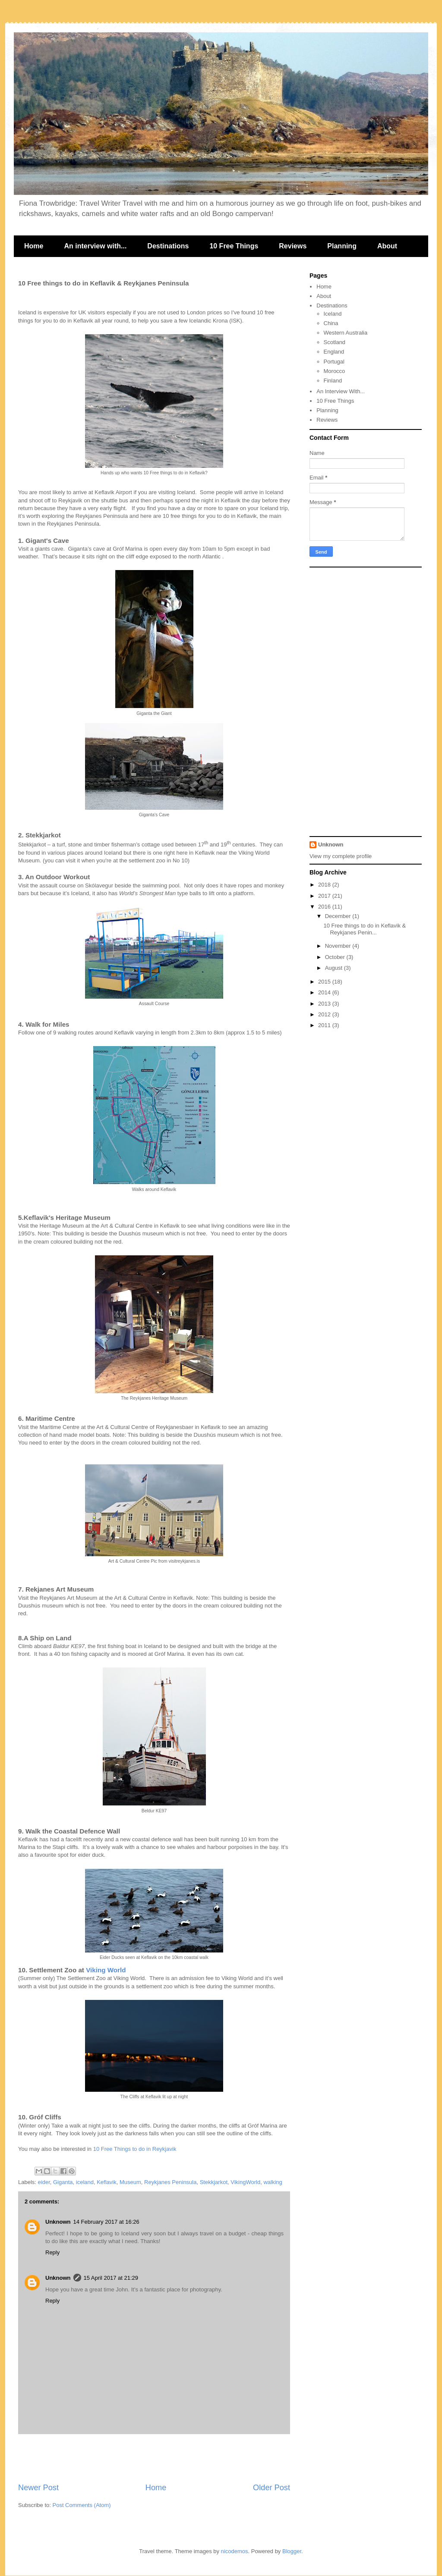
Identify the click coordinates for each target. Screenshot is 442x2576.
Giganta (63, 2182)
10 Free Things (233, 246)
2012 (325, 1014)
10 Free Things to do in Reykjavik (135, 2149)
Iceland (333, 313)
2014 (325, 992)
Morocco (334, 371)
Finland (333, 380)
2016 (325, 906)
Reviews (292, 246)
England (334, 351)
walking (272, 2182)
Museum (130, 2182)
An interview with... (95, 246)
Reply (52, 2252)
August (334, 968)
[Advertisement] (154, 2458)
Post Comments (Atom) (82, 2505)
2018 (325, 884)
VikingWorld (245, 2182)
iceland (85, 2182)
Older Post (271, 2487)
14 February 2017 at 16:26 (106, 2222)
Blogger (291, 2551)
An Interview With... (340, 391)
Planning (342, 246)
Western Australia (346, 332)
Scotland (335, 342)
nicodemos (234, 2551)
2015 (325, 981)
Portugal (334, 361)
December (339, 916)
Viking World (106, 1970)
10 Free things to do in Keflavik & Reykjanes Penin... (364, 929)
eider (44, 2182)
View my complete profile (340, 856)
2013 (325, 1003)
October (336, 957)
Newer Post (38, 2487)
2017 (325, 896)
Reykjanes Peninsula (170, 2182)
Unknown (58, 2222)
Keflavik (107, 2182)
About (387, 246)
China (331, 323)
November (339, 946)
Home (33, 246)
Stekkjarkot (213, 2182)
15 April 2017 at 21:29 (111, 2278)
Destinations (168, 246)
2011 (325, 1025)
